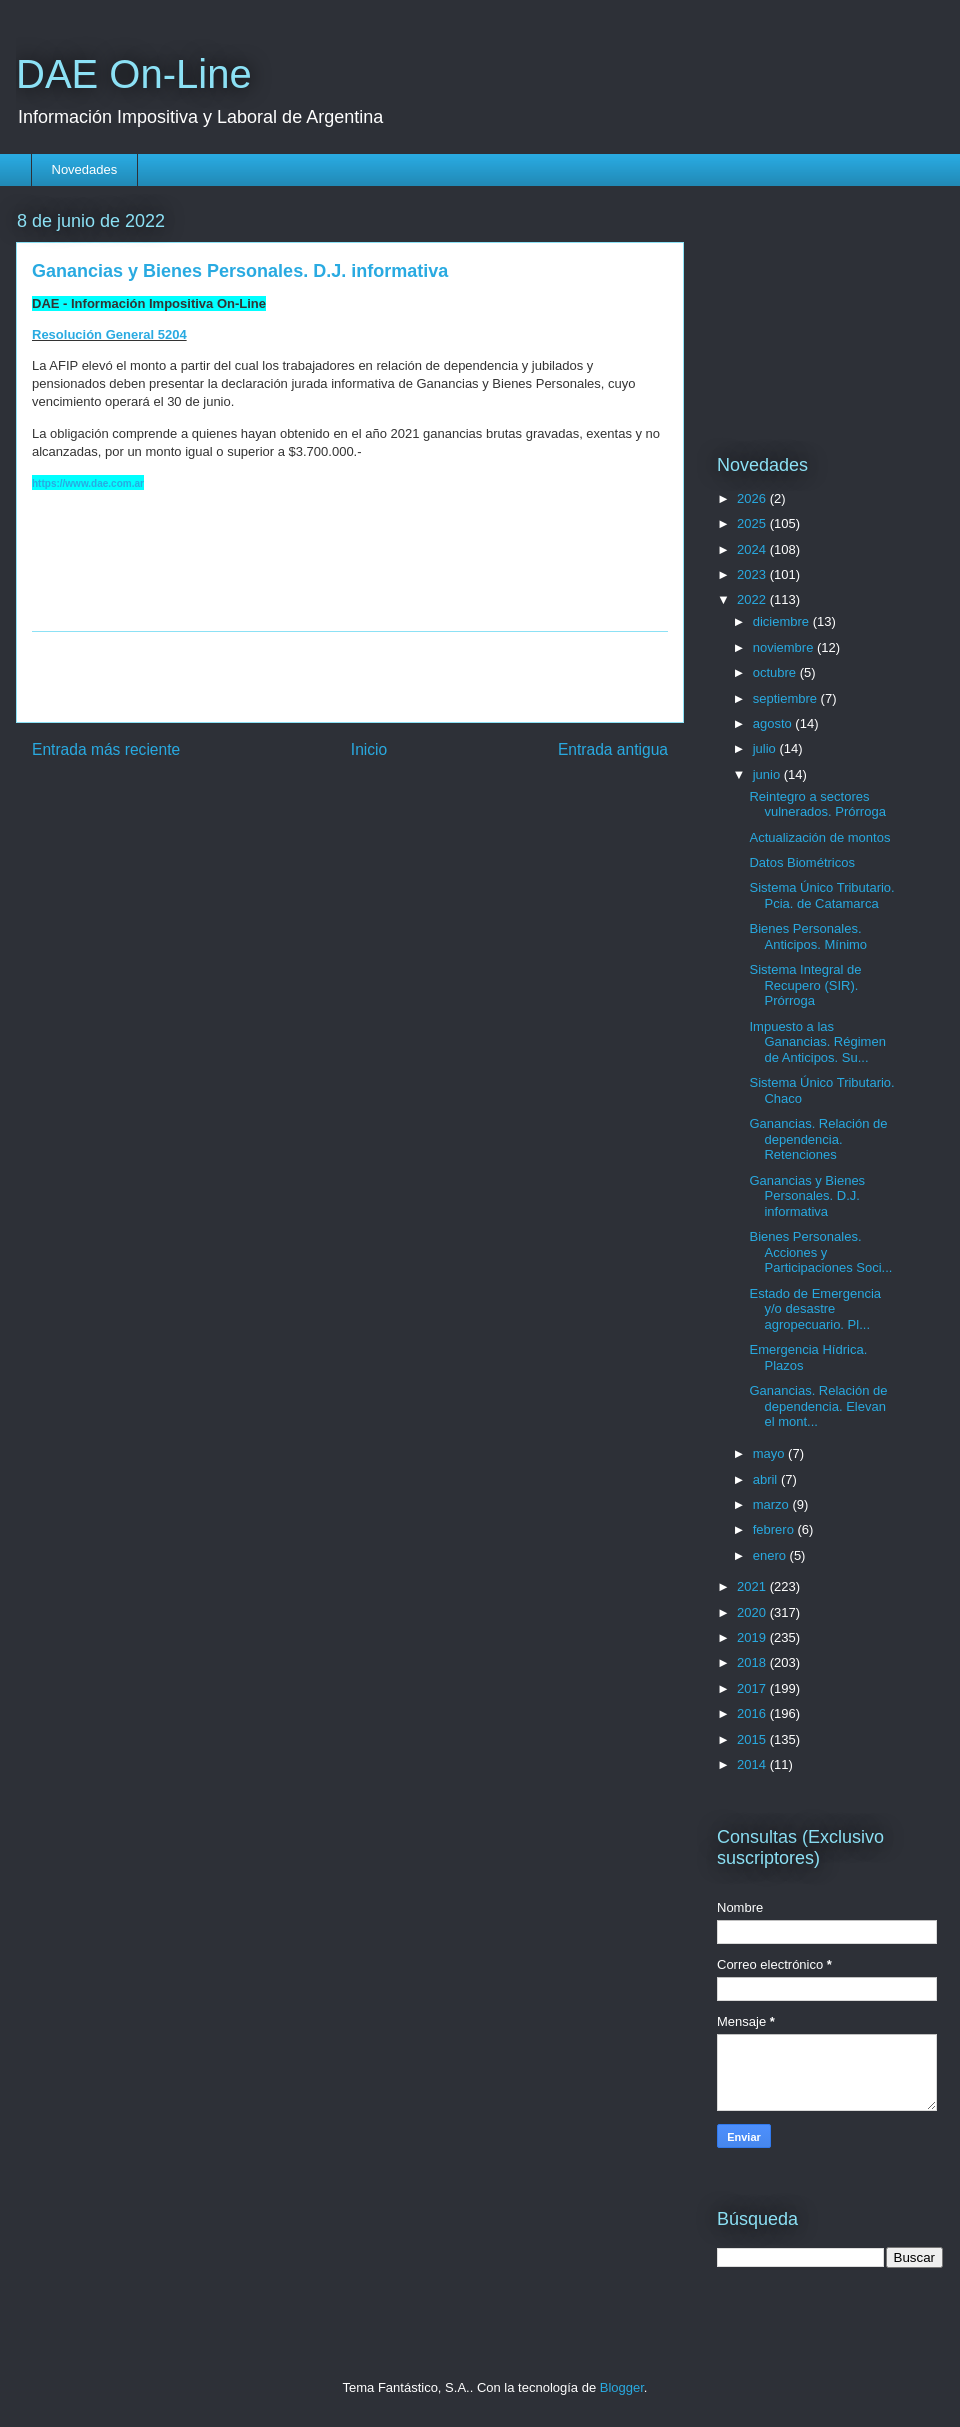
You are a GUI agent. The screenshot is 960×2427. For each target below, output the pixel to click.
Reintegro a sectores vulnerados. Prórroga (817, 804)
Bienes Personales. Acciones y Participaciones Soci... (820, 1252)
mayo (770, 1453)
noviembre (785, 647)
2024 (753, 549)
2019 (753, 1637)
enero (771, 1555)
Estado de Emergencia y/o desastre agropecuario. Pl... (815, 1309)
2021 (753, 1586)
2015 (753, 1739)
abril (767, 1479)
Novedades (85, 169)
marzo (773, 1504)
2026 (753, 498)
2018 (753, 1662)
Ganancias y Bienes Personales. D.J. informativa (807, 1196)
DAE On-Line (134, 74)
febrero (775, 1529)
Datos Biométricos (801, 862)
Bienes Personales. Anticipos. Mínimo (808, 936)
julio (766, 748)
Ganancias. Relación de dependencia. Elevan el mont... (818, 1406)
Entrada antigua (613, 749)
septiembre (787, 698)
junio (768, 774)
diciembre (783, 621)
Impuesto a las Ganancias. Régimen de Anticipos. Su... (817, 1042)
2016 (753, 1713)
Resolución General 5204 (109, 334)
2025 (753, 523)
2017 (753, 1688)
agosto (774, 723)
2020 (753, 1612)
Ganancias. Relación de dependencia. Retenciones (818, 1139)
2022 (753, 599)
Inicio (369, 749)
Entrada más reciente (106, 749)
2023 (753, 574)
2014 (753, 1764)
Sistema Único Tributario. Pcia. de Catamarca (821, 895)
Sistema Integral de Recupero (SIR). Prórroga (805, 985)
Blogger (622, 2387)
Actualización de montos (819, 837)
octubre (776, 672)
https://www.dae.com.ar (88, 483)
